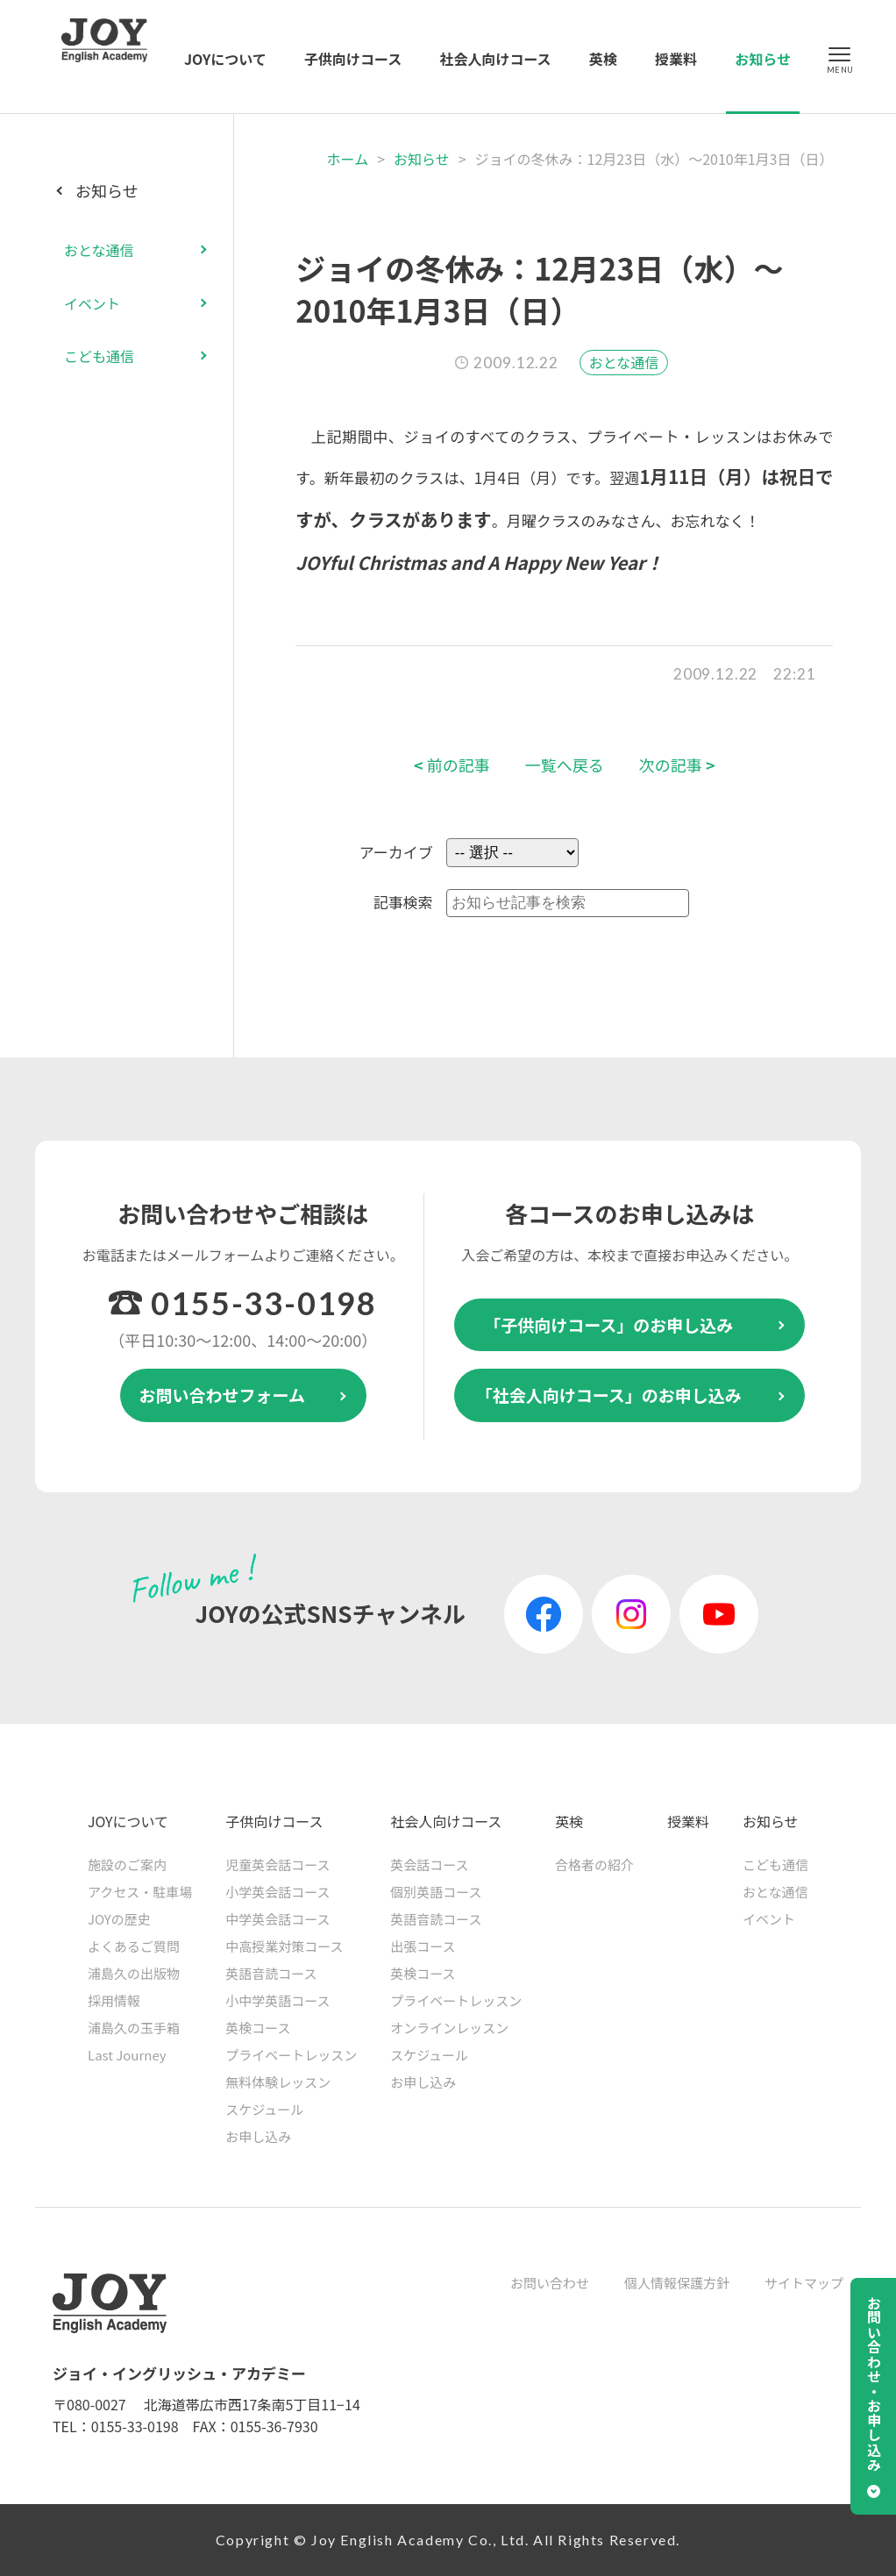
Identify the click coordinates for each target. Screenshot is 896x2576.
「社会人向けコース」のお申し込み (609, 1394)
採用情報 (114, 2000)
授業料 (676, 58)
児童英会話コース (277, 1864)
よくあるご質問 (134, 1946)
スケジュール (264, 2109)
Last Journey (127, 2055)
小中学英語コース (277, 2000)
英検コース (257, 2027)
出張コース (422, 1946)
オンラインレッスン (449, 2027)
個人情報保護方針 (676, 2283)
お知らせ (763, 58)
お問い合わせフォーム (222, 1394)
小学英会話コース (277, 1891)
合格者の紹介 (594, 1864)
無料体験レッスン (278, 2082)
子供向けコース (353, 58)
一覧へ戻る (564, 765)
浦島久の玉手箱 (134, 2027)
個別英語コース (435, 1891)
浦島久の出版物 (134, 1973)
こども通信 (99, 355)
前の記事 (452, 765)
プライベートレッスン (291, 2055)
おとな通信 (624, 362)
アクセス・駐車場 (140, 1891)
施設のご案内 (127, 1864)
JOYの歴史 (119, 1919)
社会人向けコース (495, 58)
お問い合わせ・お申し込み (874, 2384)
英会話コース (429, 1864)
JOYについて (225, 58)
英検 (603, 58)
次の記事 (677, 765)
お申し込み (258, 2136)
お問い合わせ (549, 2283)
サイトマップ (803, 2283)
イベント (92, 303)
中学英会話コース (277, 1919)
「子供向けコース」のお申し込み (608, 1324)
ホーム (348, 158)
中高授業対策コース (284, 1946)
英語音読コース (270, 1973)
